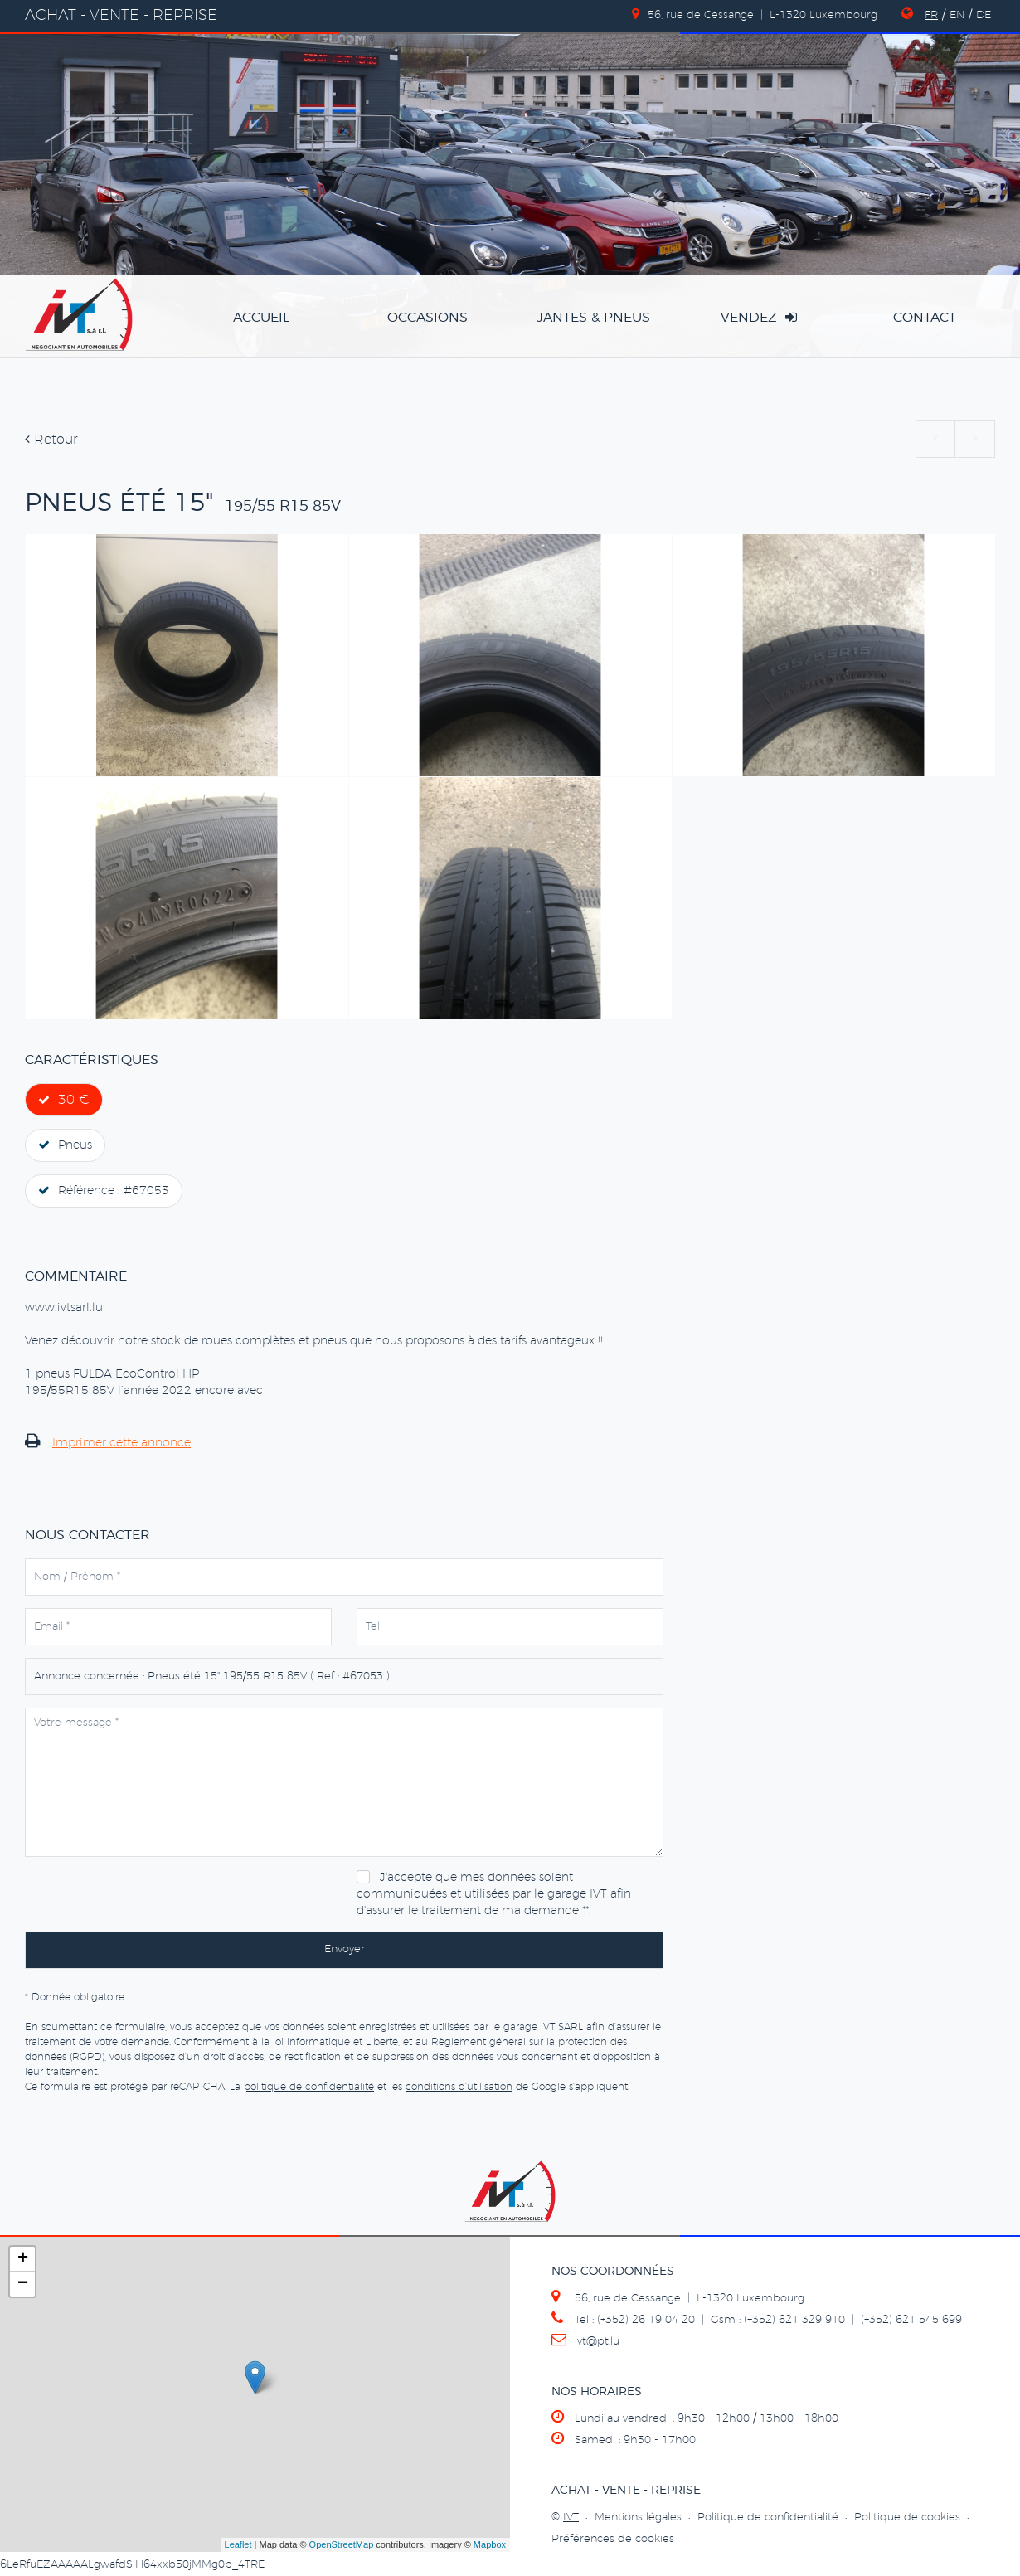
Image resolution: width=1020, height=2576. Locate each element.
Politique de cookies (907, 2517)
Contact (924, 317)
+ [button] (22, 2259)
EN (957, 15)
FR (931, 15)
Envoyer (344, 1949)
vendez (759, 317)
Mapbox (490, 2544)
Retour (51, 439)
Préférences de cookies (612, 2539)
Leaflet (238, 2544)
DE (983, 15)
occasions (427, 317)
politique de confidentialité (309, 2087)
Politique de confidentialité (767, 2517)
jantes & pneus (593, 317)
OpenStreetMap (341, 2544)
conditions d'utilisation (459, 2087)
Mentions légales (638, 2517)
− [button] (22, 2284)
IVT (571, 2517)
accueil (261, 317)
